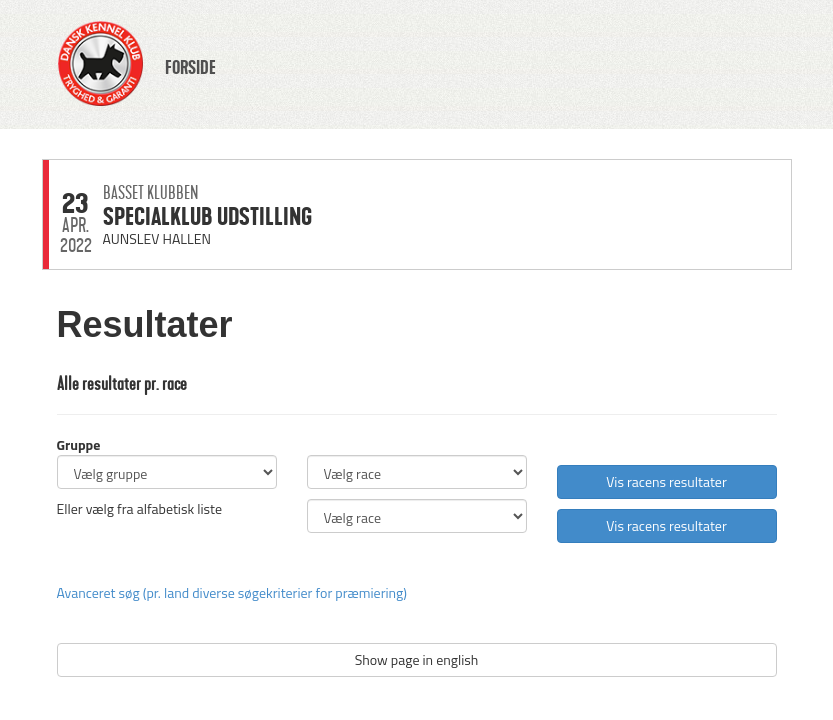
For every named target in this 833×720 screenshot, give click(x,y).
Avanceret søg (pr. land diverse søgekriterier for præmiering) (232, 592)
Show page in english (417, 659)
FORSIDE (190, 68)
